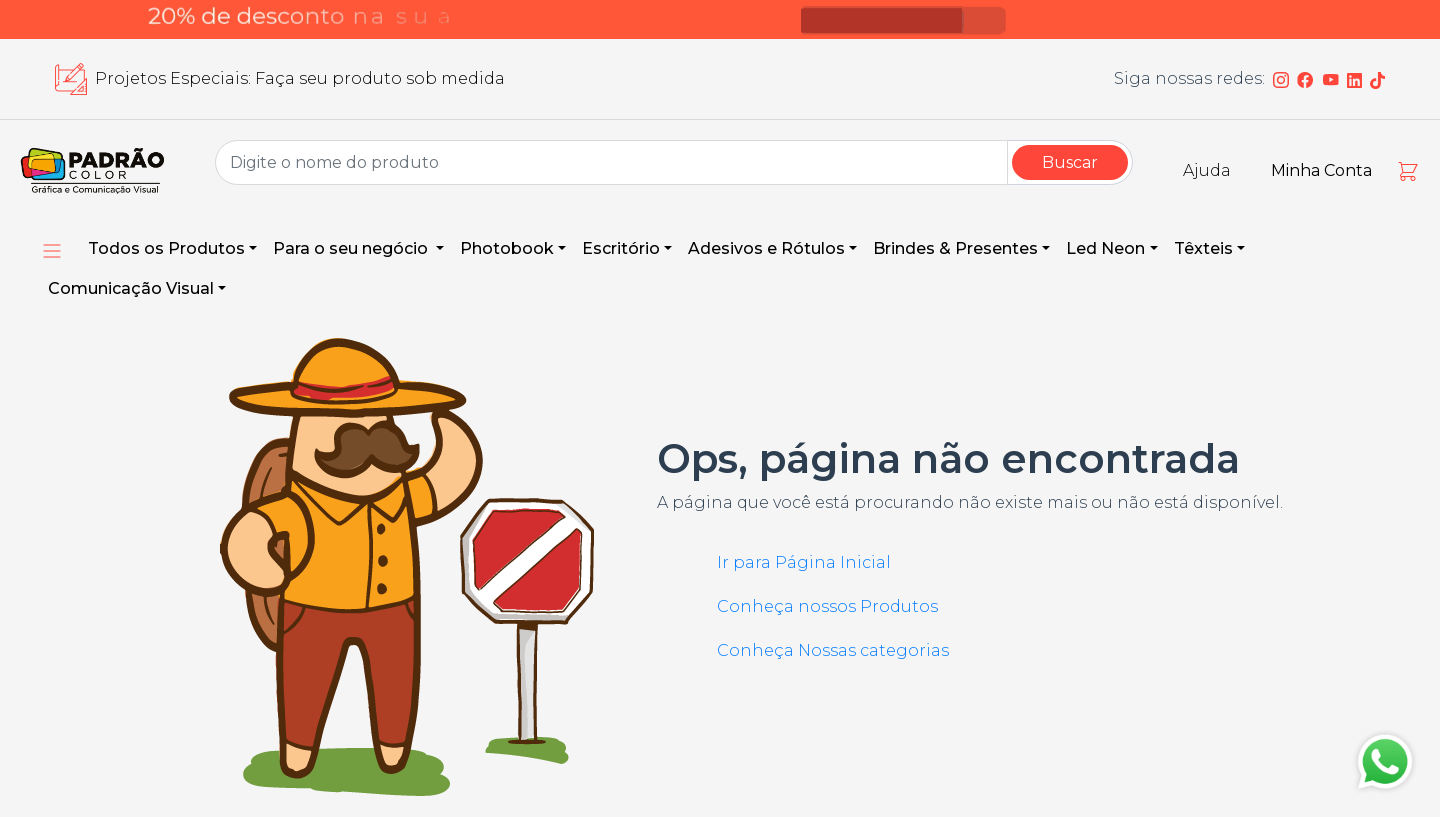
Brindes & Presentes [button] (955, 248)
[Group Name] (611, 162)
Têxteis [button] (1203, 248)
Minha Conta (1321, 170)
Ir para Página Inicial (804, 562)
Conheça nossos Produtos (827, 606)
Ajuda (1207, 170)
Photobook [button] (507, 248)
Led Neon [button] (1105, 248)
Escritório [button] (621, 248)
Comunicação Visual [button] (131, 288)
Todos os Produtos (166, 248)
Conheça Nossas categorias (833, 650)
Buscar (1070, 162)
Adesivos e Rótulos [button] (766, 248)
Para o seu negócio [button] (352, 248)
